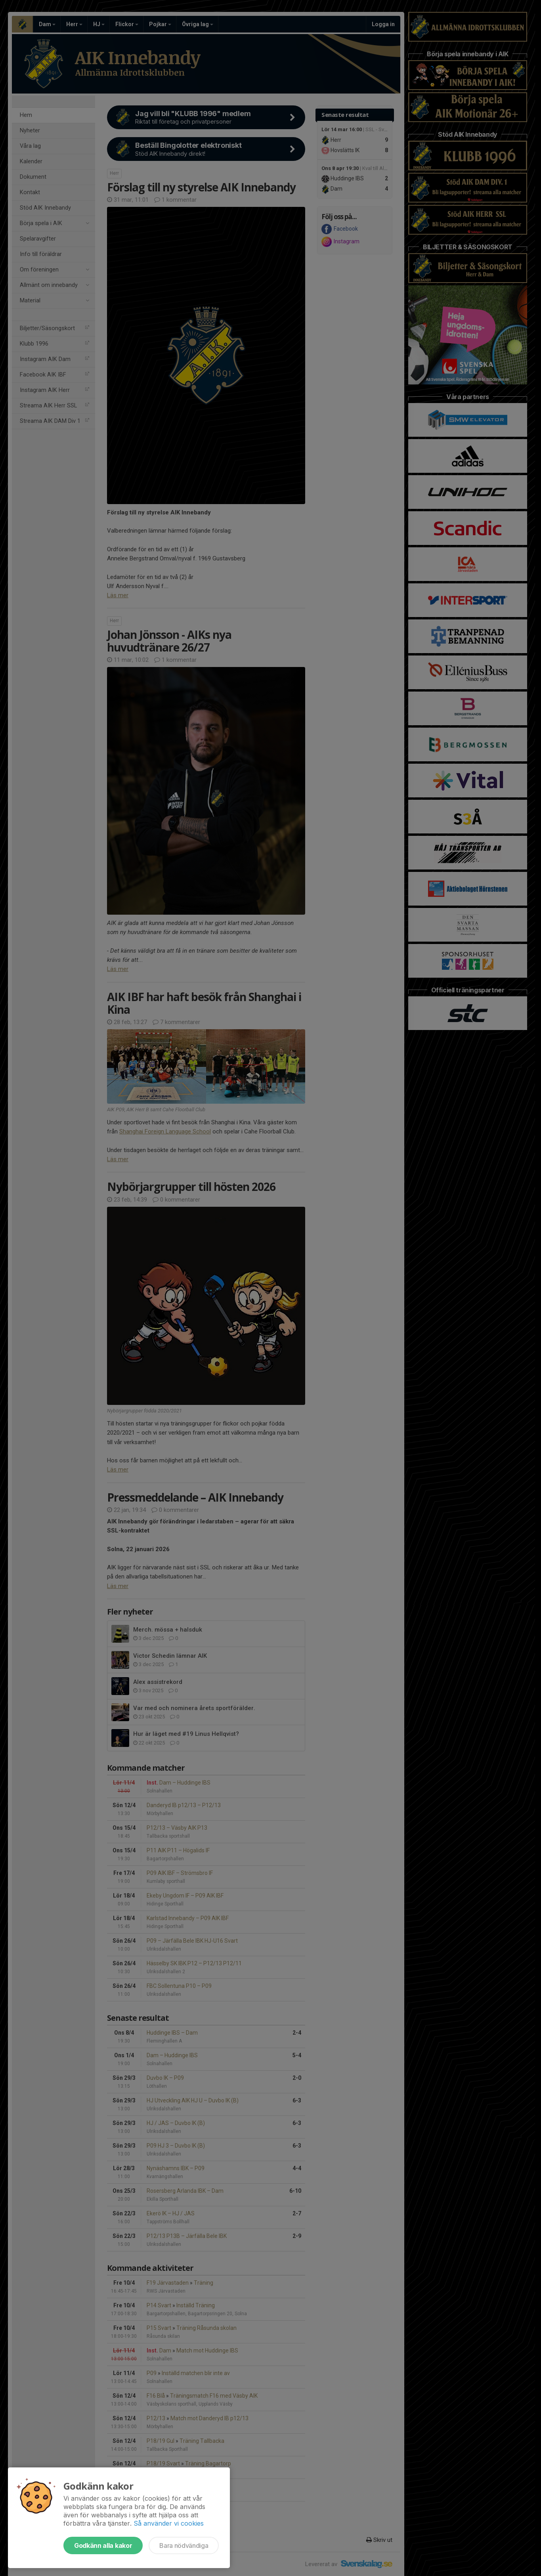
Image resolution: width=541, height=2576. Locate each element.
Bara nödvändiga (183, 2545)
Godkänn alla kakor (103, 2545)
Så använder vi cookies (169, 2523)
